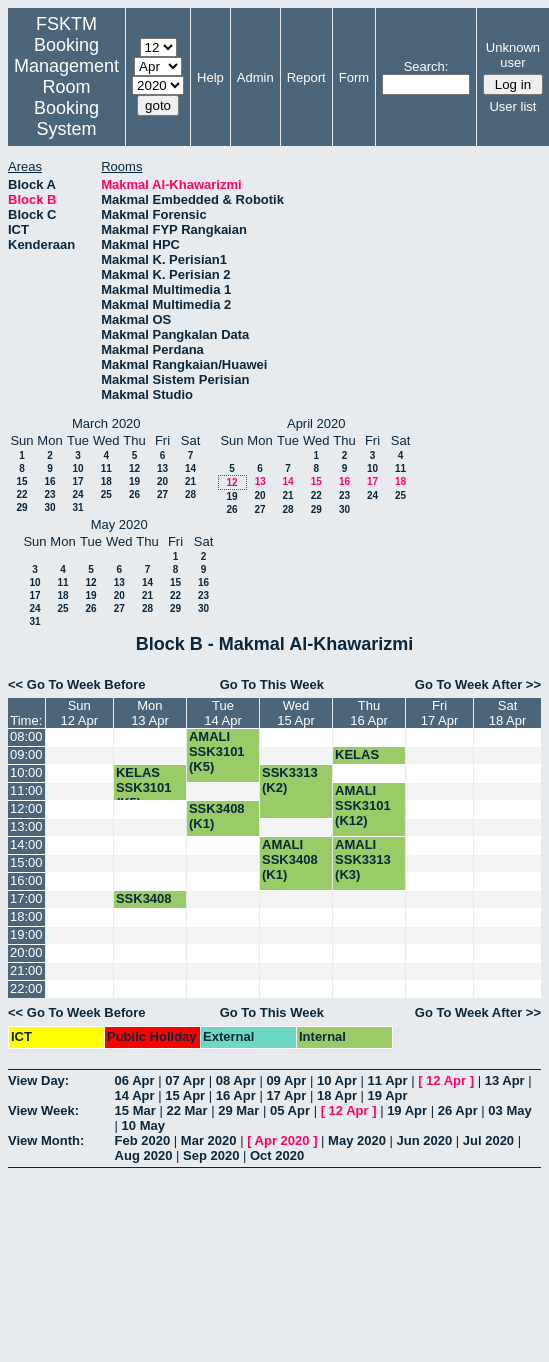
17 (77, 481)
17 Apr (286, 1095)
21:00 (26, 970)
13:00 (26, 826)
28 (190, 494)
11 (106, 468)
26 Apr (458, 1110)
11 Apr (388, 1080)
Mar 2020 (209, 1140)
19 (134, 481)
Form (354, 77)
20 (162, 481)
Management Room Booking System (66, 97)
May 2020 (357, 1140)
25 (106, 494)
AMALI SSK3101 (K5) (217, 751)
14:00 (26, 844)
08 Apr (236, 1080)
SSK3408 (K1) (217, 816)
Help (210, 77)
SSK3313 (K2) (290, 780)
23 (49, 494)
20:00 (26, 952)
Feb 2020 (143, 1140)
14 (190, 468)
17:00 (26, 898)
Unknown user (513, 55)
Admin (255, 77)
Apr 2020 (282, 1140)
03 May (509, 1110)
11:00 (26, 790)
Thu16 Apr (369, 713)
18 (106, 481)
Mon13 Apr (150, 713)
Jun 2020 (425, 1140)
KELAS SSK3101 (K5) (144, 787)
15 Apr (185, 1095)
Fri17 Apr (440, 713)
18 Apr (337, 1095)
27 (162, 494)
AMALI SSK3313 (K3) (363, 859)
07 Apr (185, 1080)
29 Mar (238, 1110)
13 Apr (505, 1080)
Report (306, 77)
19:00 (26, 934)
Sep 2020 (211, 1155)
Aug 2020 (144, 1155)
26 (134, 494)
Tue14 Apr (223, 713)
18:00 (26, 916)
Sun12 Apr (79, 713)
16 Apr (236, 1095)
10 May (143, 1125)
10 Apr (337, 1080)
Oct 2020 (277, 1155)
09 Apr (286, 1080)
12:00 (26, 808)
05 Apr (290, 1110)
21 (190, 481)
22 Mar (186, 1110)
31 (77, 507)
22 (21, 494)
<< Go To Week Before (77, 684)
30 (49, 507)
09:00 (26, 754)
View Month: (46, 1140)
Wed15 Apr (296, 713)
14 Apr (135, 1095)
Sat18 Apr (508, 713)
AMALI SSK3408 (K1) (290, 859)
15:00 (26, 862)
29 (21, 507)
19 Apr (388, 1095)
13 (162, 468)
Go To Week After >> (478, 684)
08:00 (26, 736)
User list (512, 106)
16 (49, 481)
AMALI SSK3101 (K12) (363, 805)
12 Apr (446, 1080)
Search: (426, 66)
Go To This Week (272, 684)
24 (77, 494)
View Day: (38, 1080)
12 (134, 468)
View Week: (43, 1110)
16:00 (26, 880)
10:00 (26, 772)
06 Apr (135, 1080)
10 (77, 468)
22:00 (26, 988)
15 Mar (135, 1110)
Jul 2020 (488, 1140)
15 (21, 481)
